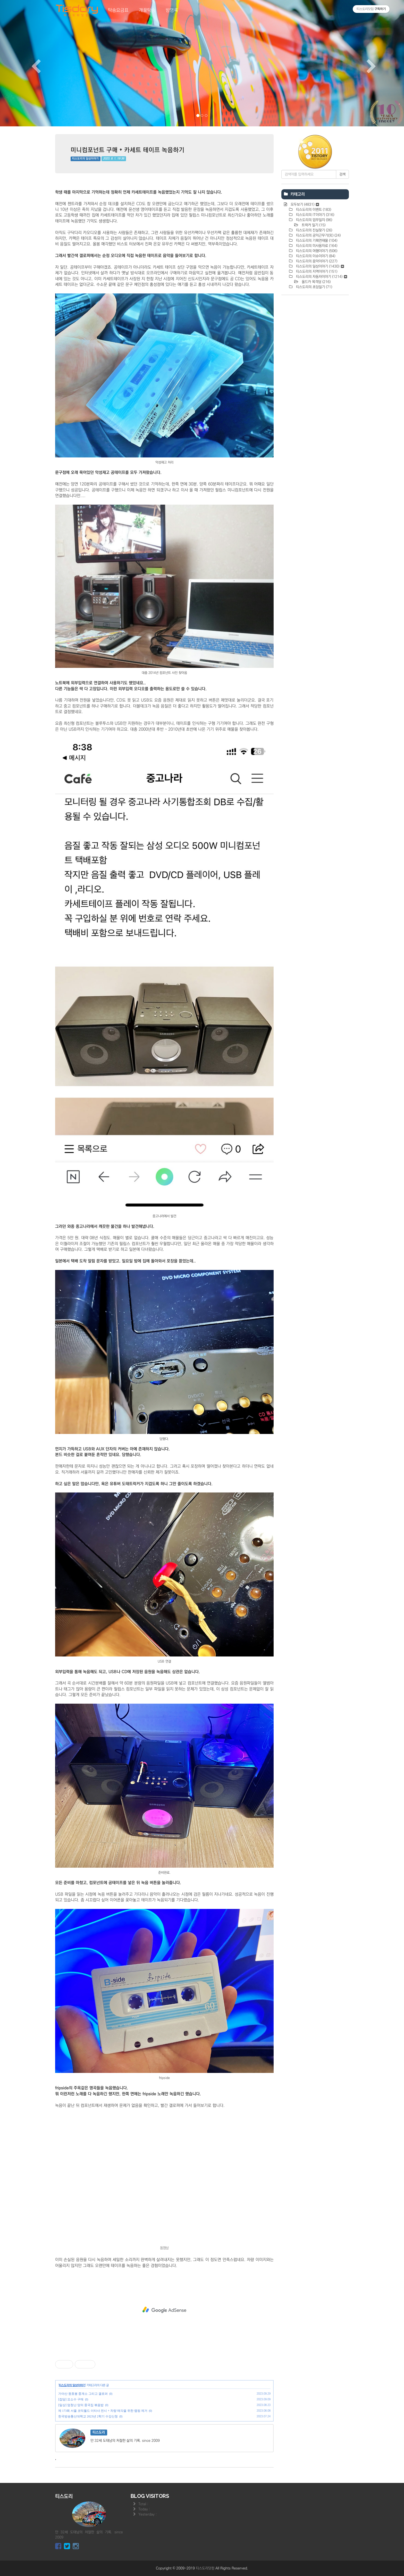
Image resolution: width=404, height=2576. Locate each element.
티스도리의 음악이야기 (316, 261)
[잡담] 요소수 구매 (70, 2399)
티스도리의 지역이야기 (316, 271)
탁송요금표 (118, 10)
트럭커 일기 (313, 225)
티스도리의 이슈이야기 (315, 256)
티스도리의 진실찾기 (313, 230)
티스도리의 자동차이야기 (321, 277)
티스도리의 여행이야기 (316, 251)
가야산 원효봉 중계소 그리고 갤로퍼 (83, 2393)
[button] (30, 63)
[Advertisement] (164, 2310)
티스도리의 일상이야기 (85, 158)
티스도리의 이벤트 (313, 210)
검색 (342, 174)
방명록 (172, 10)
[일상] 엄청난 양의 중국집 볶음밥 (81, 2405)
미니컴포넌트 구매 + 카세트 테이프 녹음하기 (127, 149)
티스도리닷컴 (205, 2568)
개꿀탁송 (147, 10)
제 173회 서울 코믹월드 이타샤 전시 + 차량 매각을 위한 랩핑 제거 (102, 2411)
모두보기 (304, 204)
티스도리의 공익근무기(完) (318, 235)
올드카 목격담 (316, 282)
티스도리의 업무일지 (313, 220)
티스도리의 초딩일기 (313, 287)
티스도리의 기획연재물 (316, 241)
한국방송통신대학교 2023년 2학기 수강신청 (88, 2416)
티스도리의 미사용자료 (316, 246)
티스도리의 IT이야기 (314, 215)
